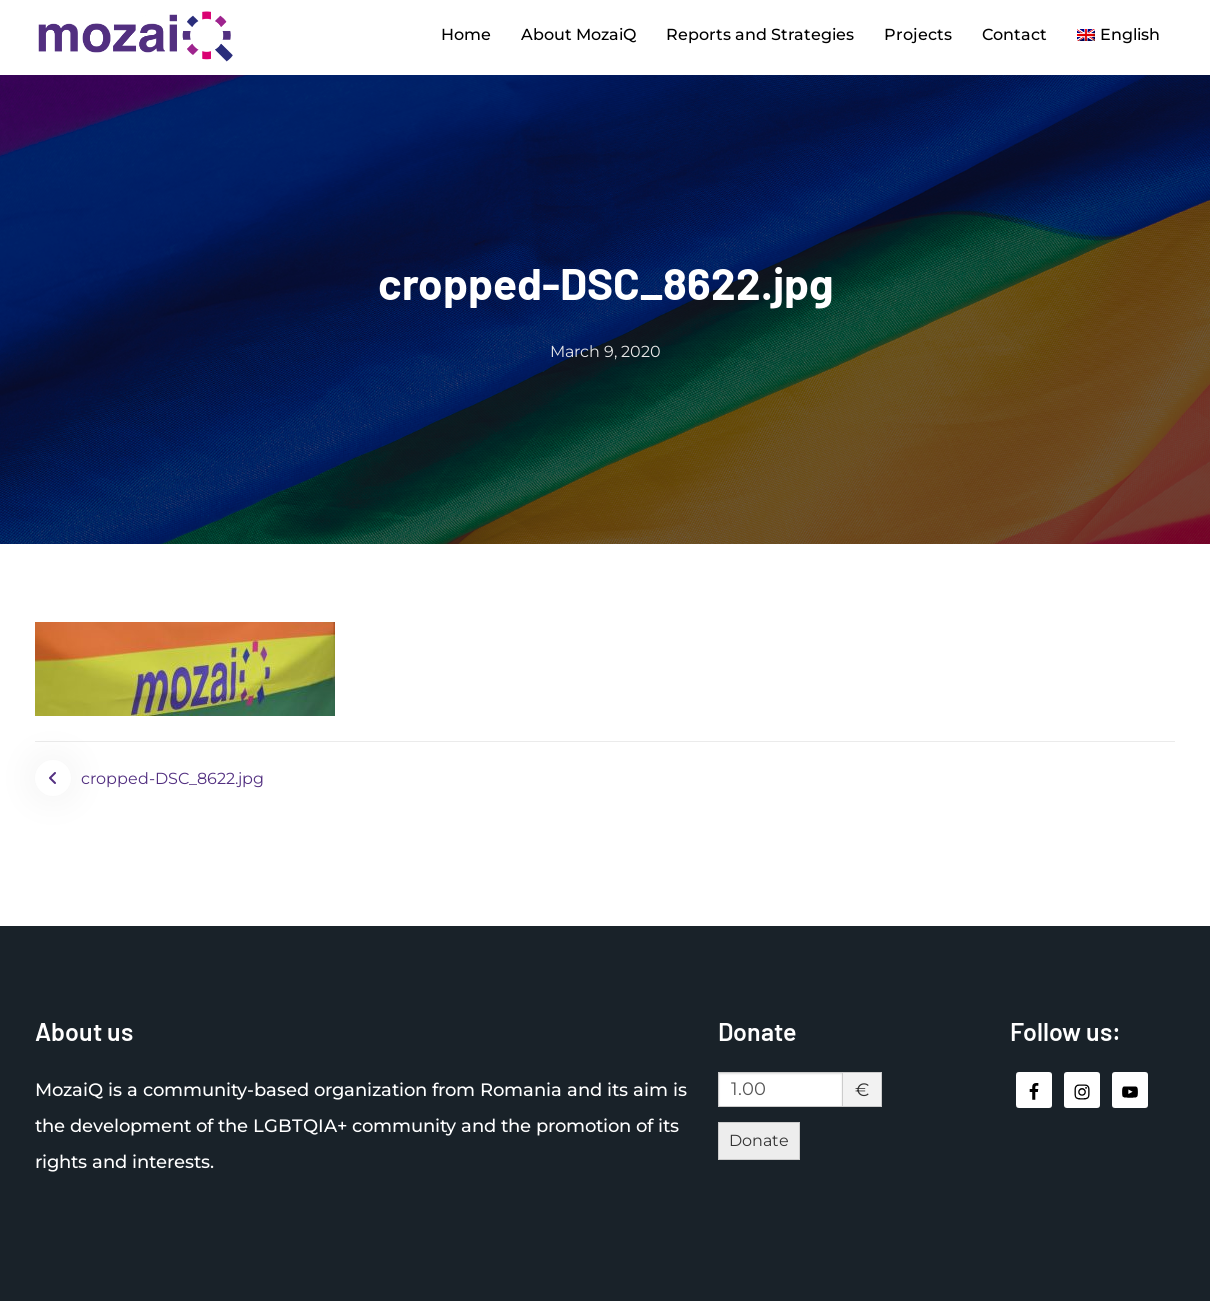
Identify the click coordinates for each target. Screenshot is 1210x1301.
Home (466, 34)
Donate (759, 1140)
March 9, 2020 (605, 351)
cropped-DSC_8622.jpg (172, 778)
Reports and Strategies (760, 34)
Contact (1014, 34)
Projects (918, 34)
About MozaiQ (578, 34)
